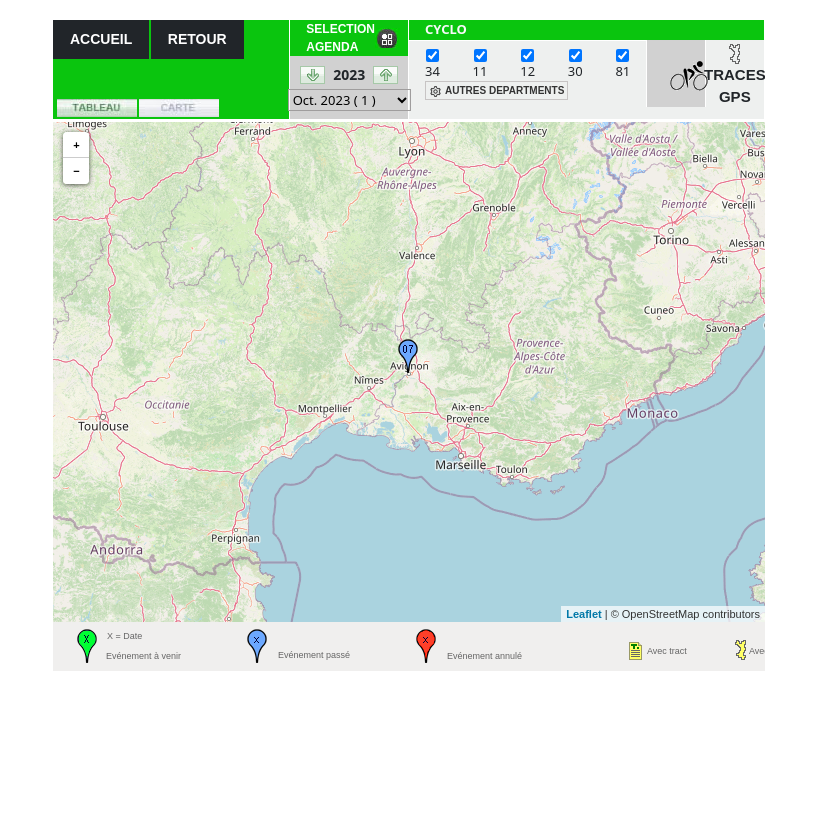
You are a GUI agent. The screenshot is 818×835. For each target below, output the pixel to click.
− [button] (76, 171)
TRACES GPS (735, 86)
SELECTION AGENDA (340, 38)
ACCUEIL (101, 39)
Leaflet (583, 614)
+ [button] (76, 145)
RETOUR (197, 39)
